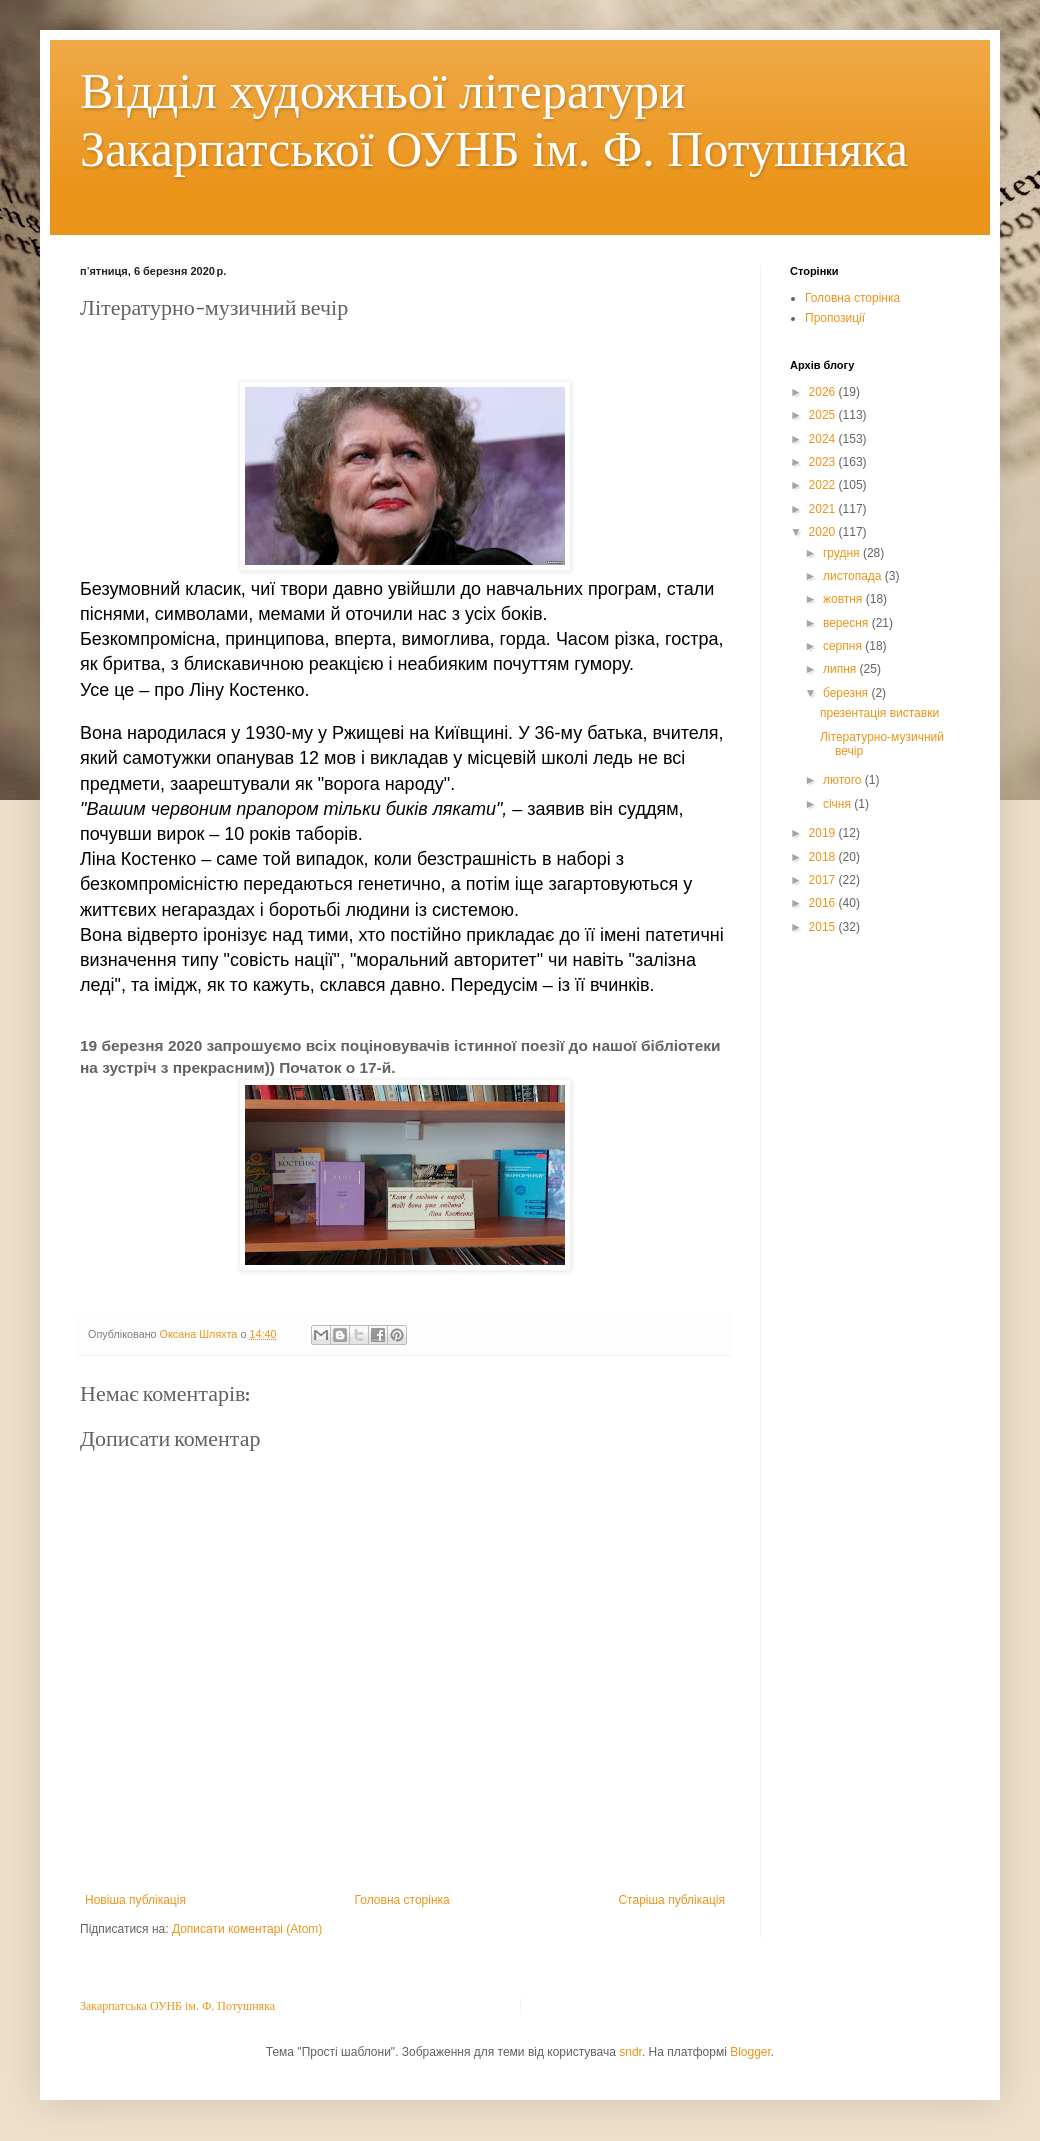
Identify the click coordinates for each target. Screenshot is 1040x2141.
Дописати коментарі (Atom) (247, 1929)
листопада (854, 576)
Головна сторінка (402, 1900)
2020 (824, 532)
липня (841, 669)
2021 (824, 509)
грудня (843, 553)
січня (838, 804)
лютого (844, 780)
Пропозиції (835, 318)
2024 (824, 439)
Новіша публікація (135, 1900)
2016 (824, 903)
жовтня (844, 599)
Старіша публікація (671, 1900)
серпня (844, 646)
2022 (824, 485)
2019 (824, 833)
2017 (824, 880)
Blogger (750, 2052)
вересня (847, 623)
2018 (824, 857)
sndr (630, 2052)
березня (847, 693)
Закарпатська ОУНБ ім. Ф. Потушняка (177, 2006)
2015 (824, 927)
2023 (824, 462)
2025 (824, 415)
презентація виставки (879, 713)
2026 (824, 392)
